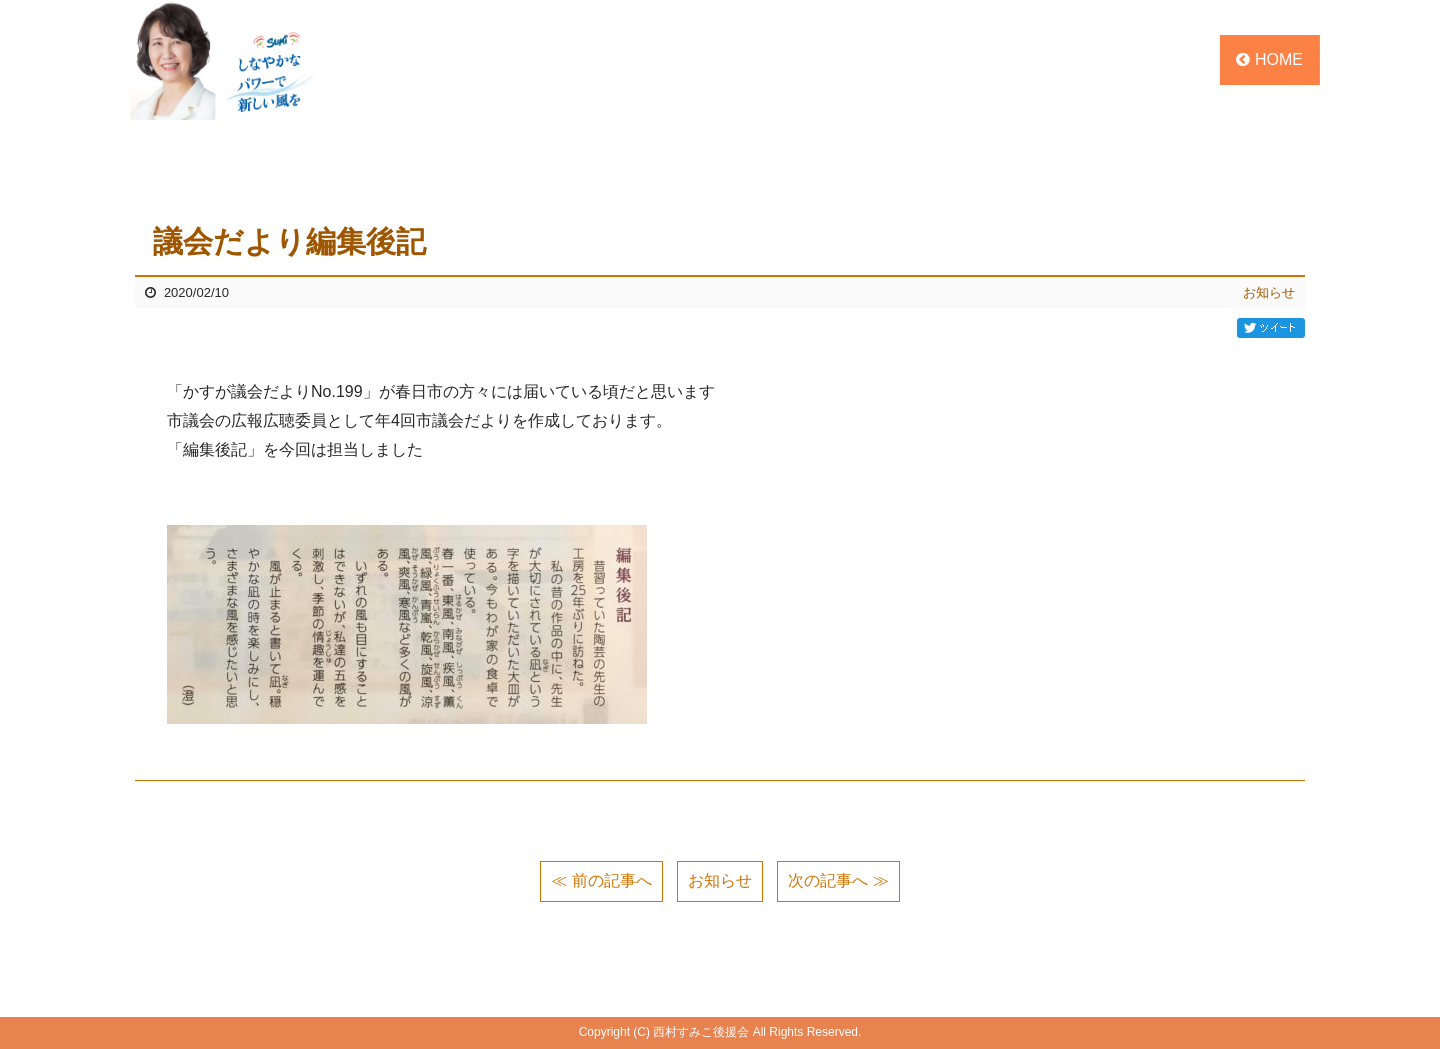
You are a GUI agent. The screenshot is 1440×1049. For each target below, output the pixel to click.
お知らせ (1269, 292)
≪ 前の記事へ (601, 880)
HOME (1269, 59)
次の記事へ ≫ (838, 880)
